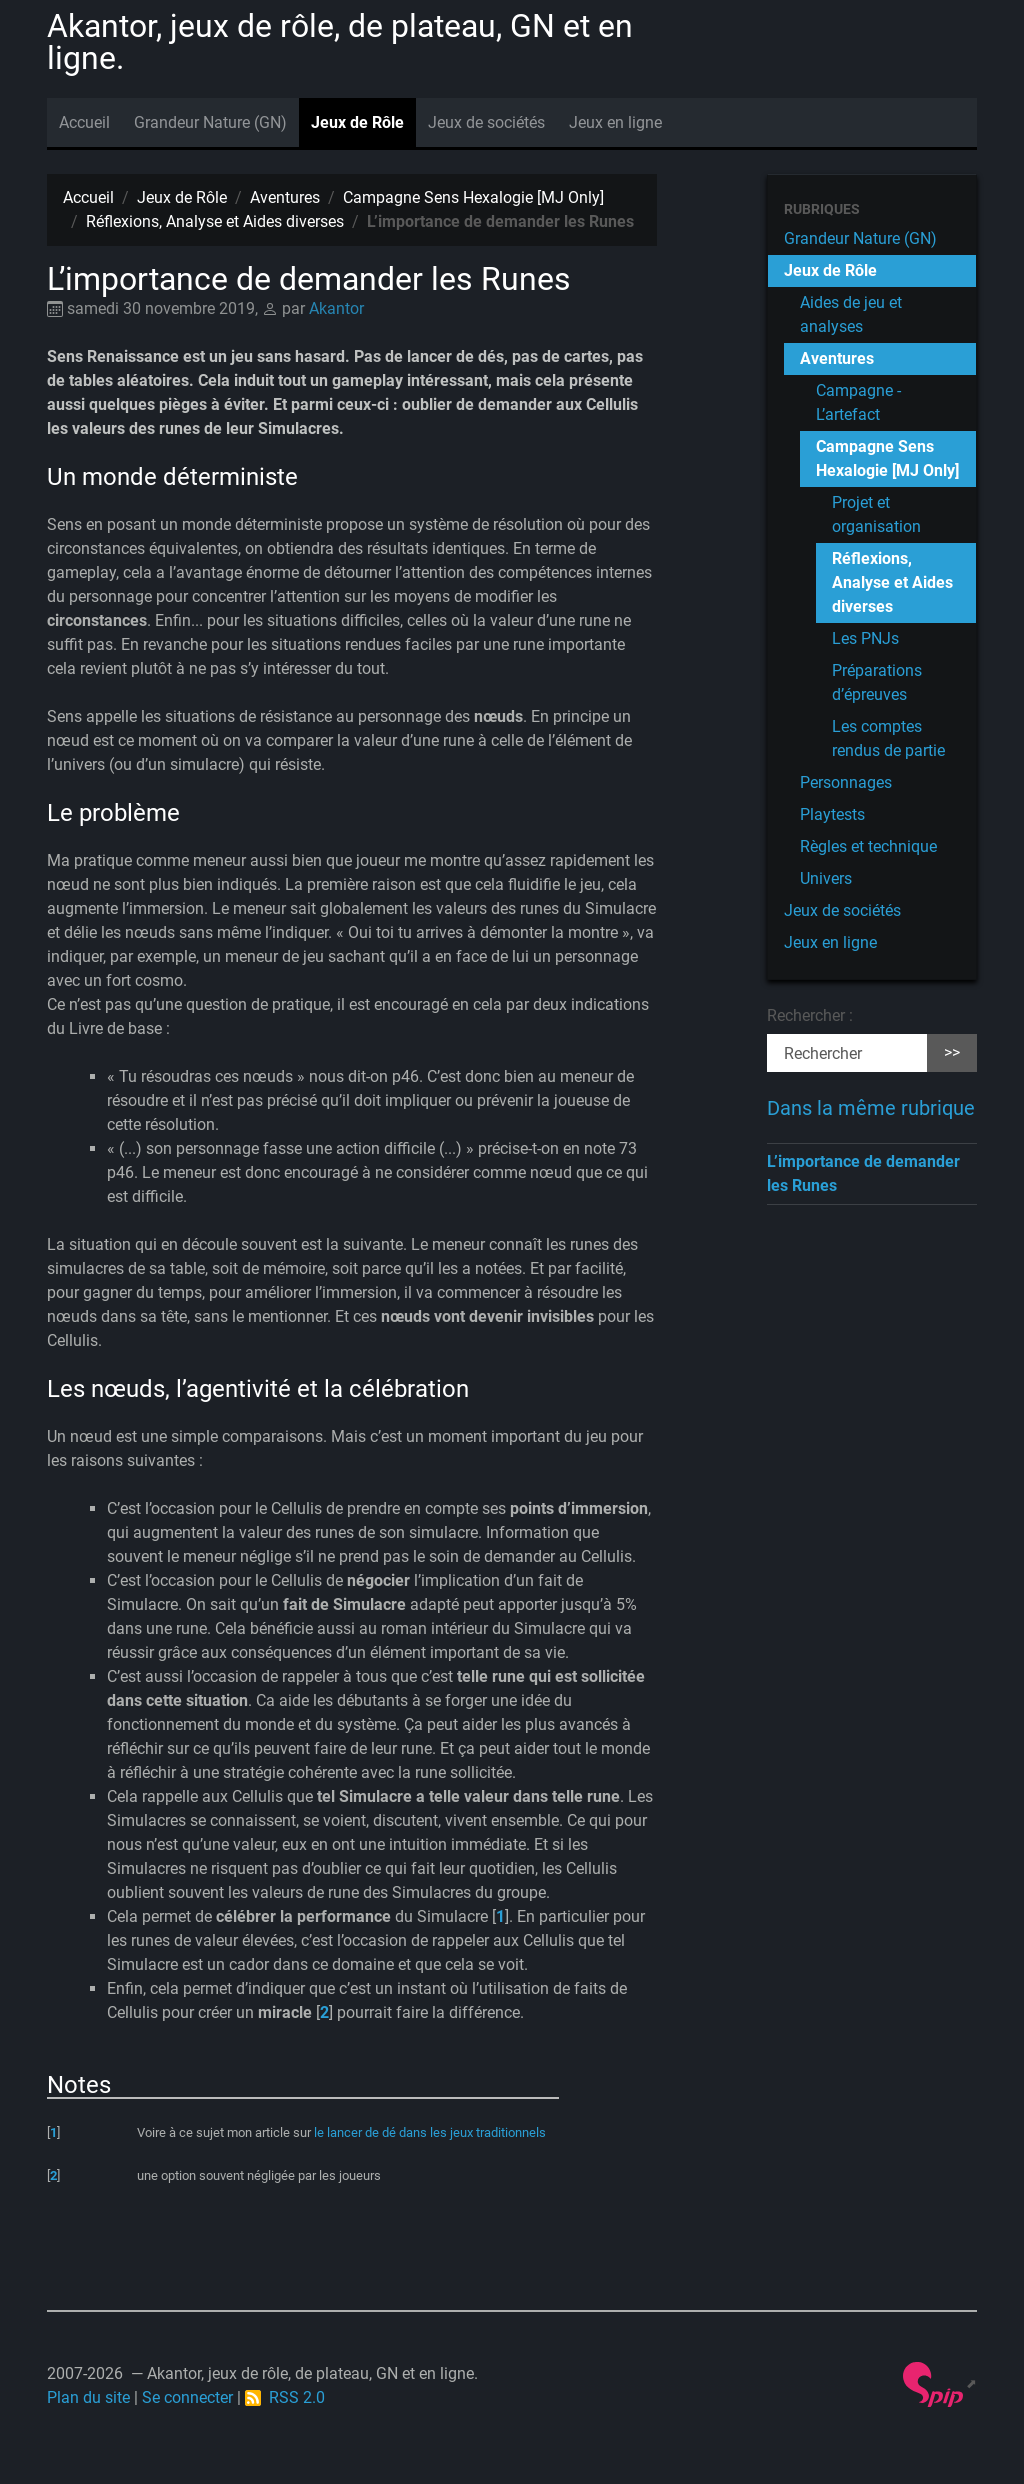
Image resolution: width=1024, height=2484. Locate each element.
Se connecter (187, 2397)
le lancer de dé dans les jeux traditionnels (430, 2132)
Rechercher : (810, 1015)
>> (952, 1052)
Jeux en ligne (615, 122)
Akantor (336, 308)
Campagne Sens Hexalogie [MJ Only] (473, 197)
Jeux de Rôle (357, 122)
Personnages (846, 782)
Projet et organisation (876, 514)
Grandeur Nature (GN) (210, 122)
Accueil (84, 122)
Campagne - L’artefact (858, 402)
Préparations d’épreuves (877, 682)
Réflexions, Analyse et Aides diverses (215, 221)
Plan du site (88, 2397)
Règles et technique (868, 846)
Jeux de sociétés (486, 122)
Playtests (832, 814)
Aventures (285, 197)
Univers (826, 878)
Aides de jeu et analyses (851, 314)
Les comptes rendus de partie (888, 738)
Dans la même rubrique (871, 1108)
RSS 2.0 (285, 2397)
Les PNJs (865, 638)
